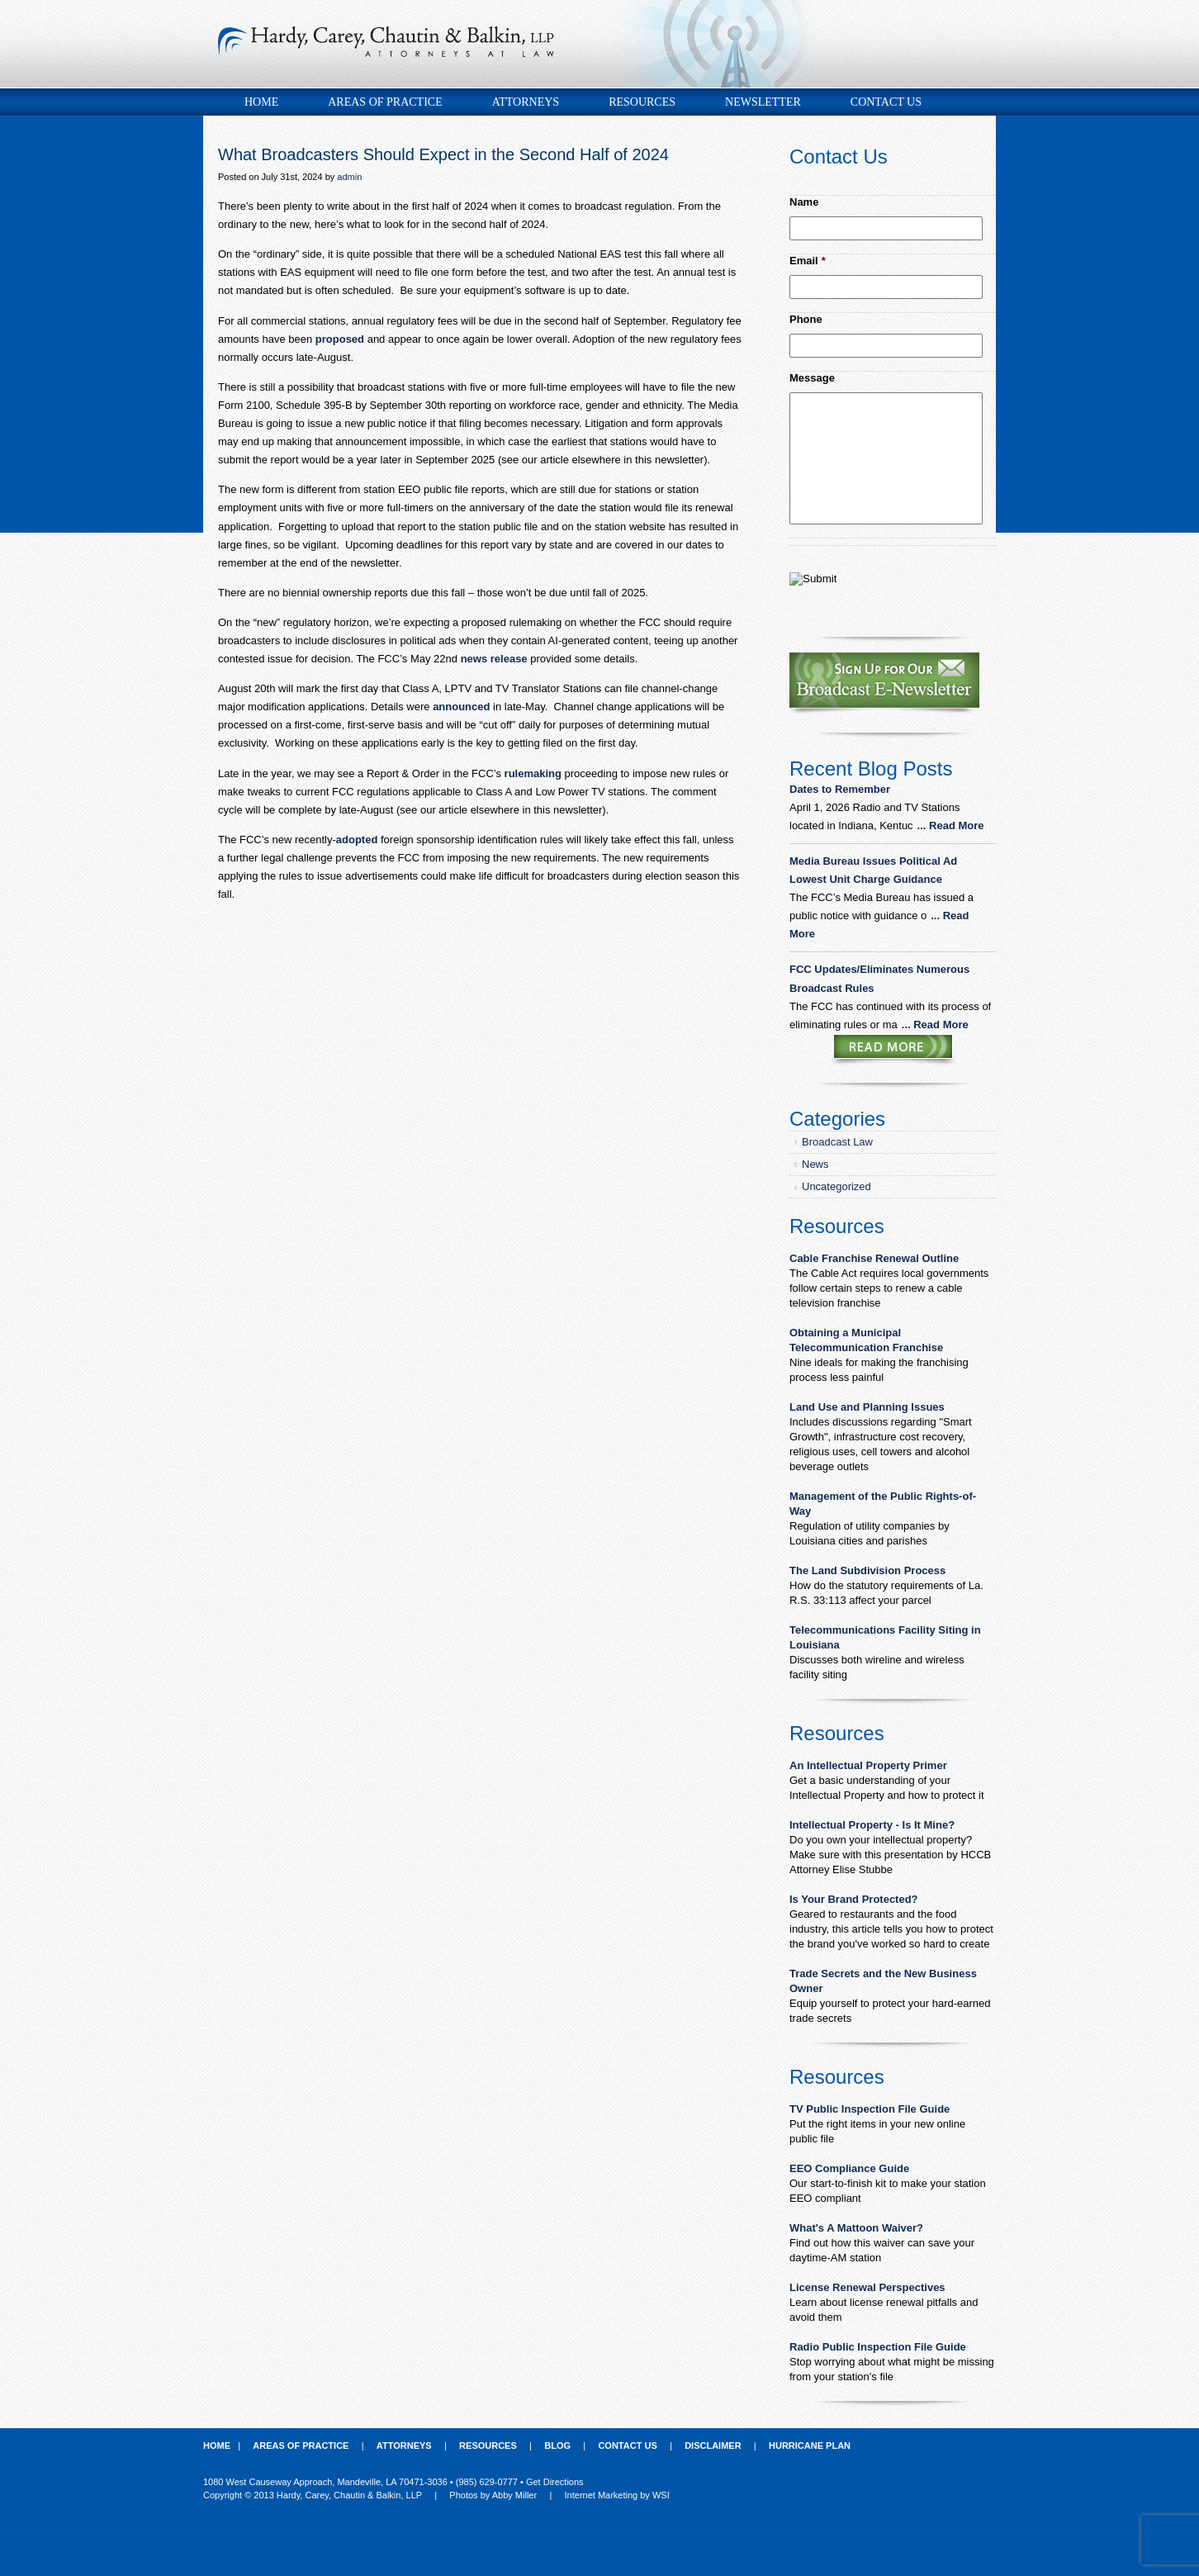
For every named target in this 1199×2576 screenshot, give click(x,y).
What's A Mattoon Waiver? (856, 2228)
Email (807, 260)
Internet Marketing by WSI (617, 2495)
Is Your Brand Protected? (853, 1899)
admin (349, 177)
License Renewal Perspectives (867, 2287)
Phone (805, 319)
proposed (339, 339)
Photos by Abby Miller (493, 2495)
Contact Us (886, 102)
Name (803, 202)
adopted (357, 839)
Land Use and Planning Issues (867, 1407)
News (815, 1164)
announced (461, 706)
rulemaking (533, 773)
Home (261, 102)
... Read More (950, 825)
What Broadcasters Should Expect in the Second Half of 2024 (443, 154)
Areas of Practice (385, 102)
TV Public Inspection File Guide (869, 2109)
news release (494, 658)
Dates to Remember (841, 789)
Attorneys (525, 102)
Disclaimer (713, 2445)
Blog (557, 2445)
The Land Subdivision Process (867, 1570)
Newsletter (763, 102)
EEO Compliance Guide (849, 2168)
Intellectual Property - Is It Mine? (872, 1825)
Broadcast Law (837, 1142)
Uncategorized (836, 1186)
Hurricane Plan (810, 2445)
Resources (642, 102)
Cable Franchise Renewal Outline (874, 1258)
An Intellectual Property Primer (868, 1765)
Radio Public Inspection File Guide (877, 2347)
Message (812, 378)
